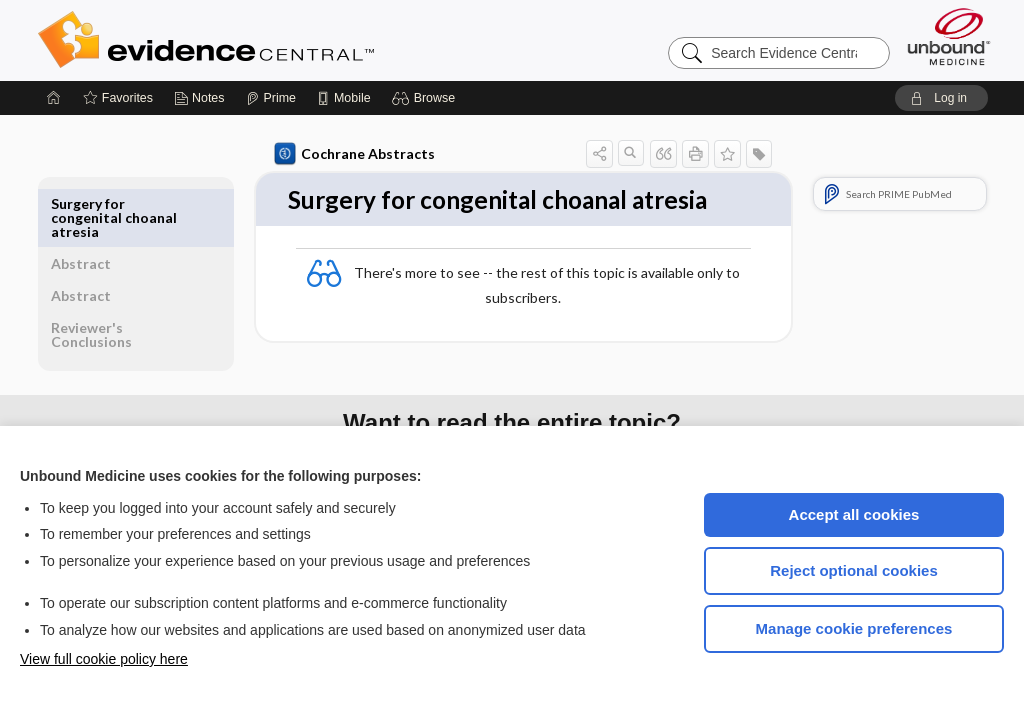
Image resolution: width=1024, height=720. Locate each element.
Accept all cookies (854, 514)
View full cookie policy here (104, 659)
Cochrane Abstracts (351, 154)
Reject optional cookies (854, 570)
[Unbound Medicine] (949, 36)
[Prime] (271, 98)
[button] (426, 98)
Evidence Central (286, 40)
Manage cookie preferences (854, 628)
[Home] (54, 98)
